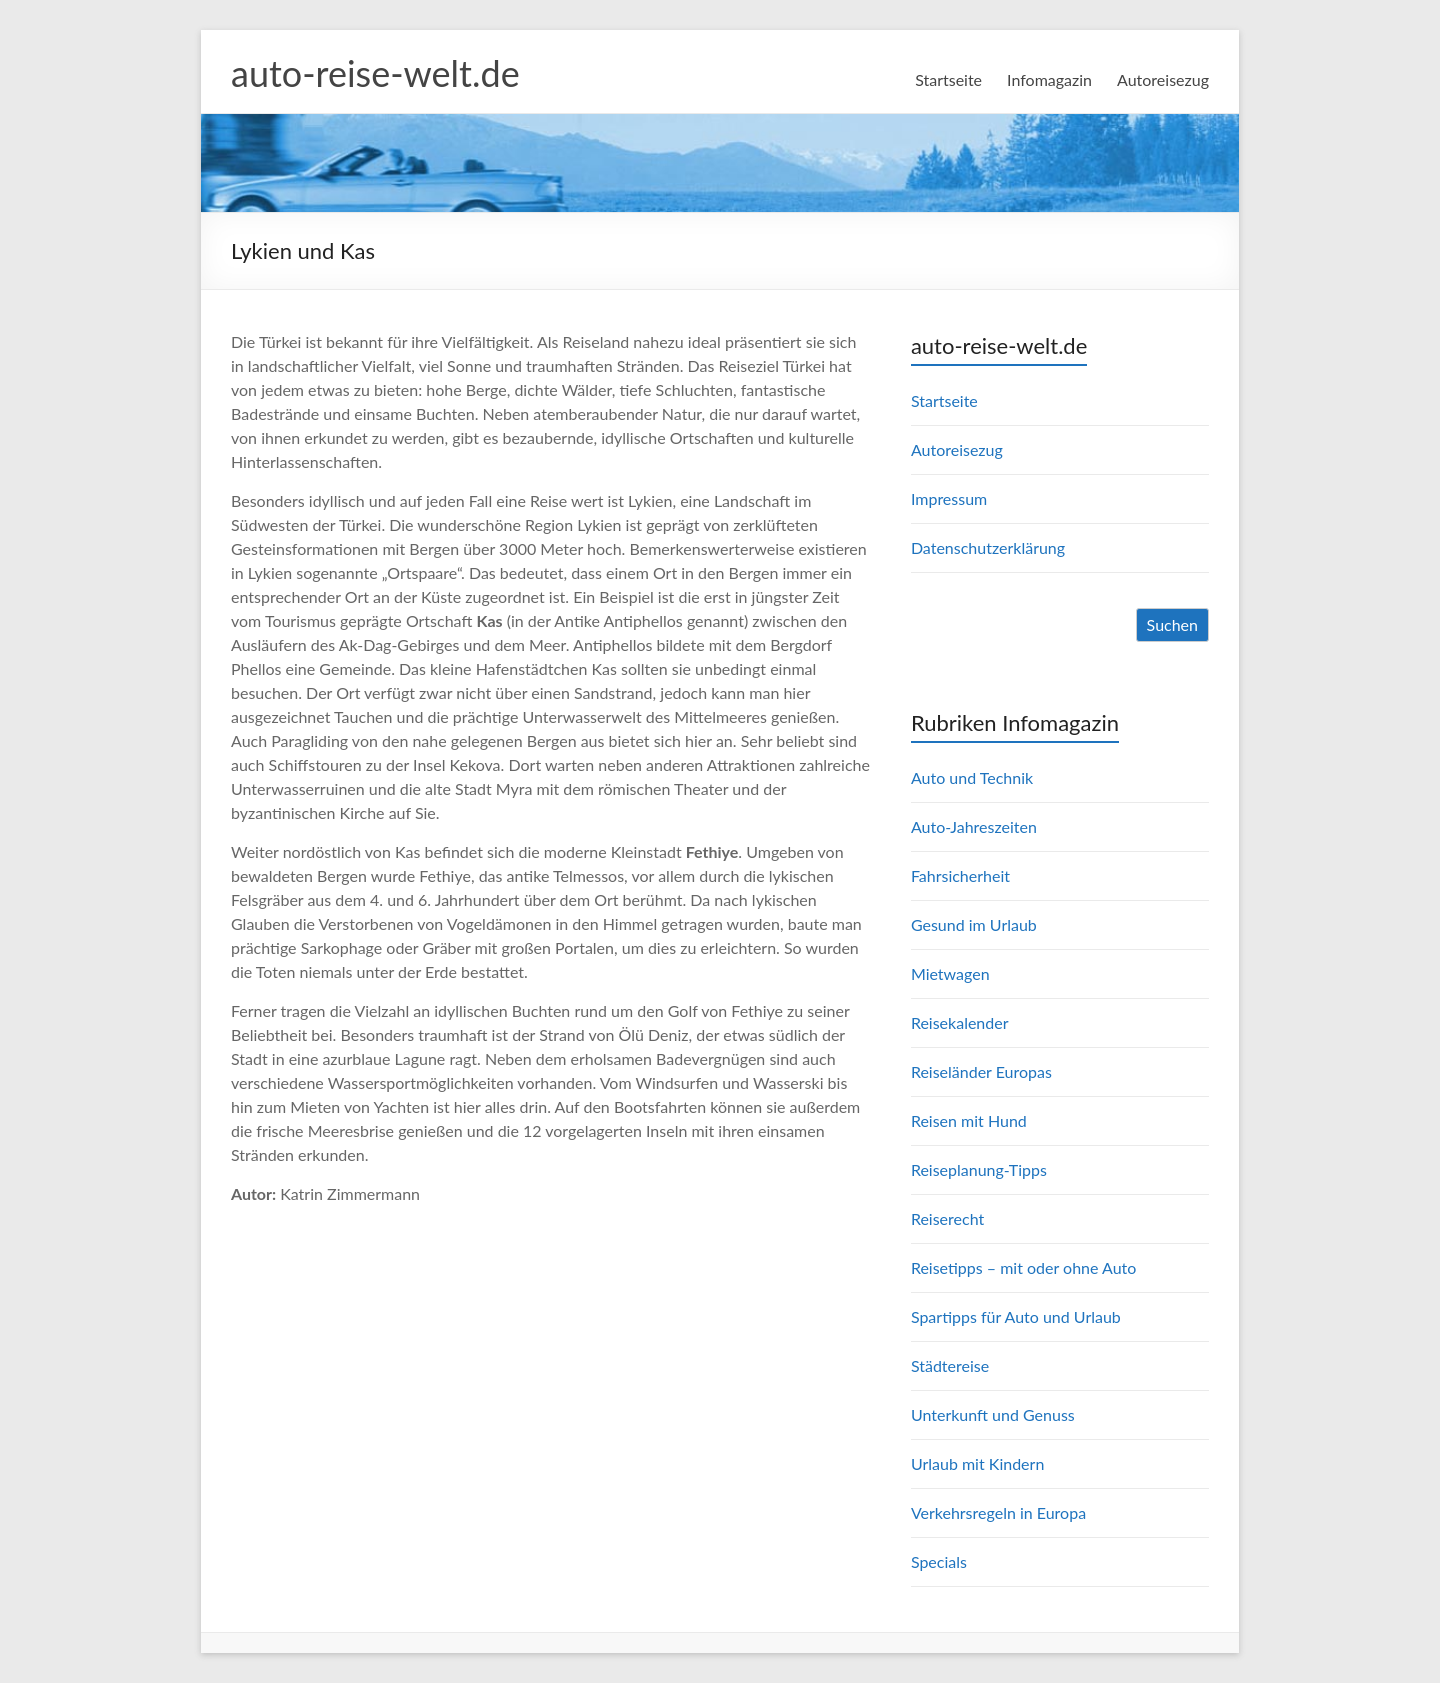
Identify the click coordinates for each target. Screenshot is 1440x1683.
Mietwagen (950, 973)
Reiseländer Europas (981, 1071)
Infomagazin (1049, 79)
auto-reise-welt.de (375, 73)
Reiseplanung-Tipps (979, 1169)
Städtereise (950, 1365)
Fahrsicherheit (960, 875)
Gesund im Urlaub (974, 924)
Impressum (949, 498)
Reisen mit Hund (969, 1120)
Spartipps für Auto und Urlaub (1016, 1316)
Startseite (948, 79)
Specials (939, 1561)
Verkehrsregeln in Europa (998, 1512)
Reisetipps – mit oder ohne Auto (1023, 1267)
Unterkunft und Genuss (993, 1414)
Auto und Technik (972, 777)
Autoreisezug (1163, 79)
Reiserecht (947, 1218)
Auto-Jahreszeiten (974, 826)
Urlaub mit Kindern (977, 1463)
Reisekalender (960, 1022)
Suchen (1172, 624)
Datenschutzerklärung (988, 547)
